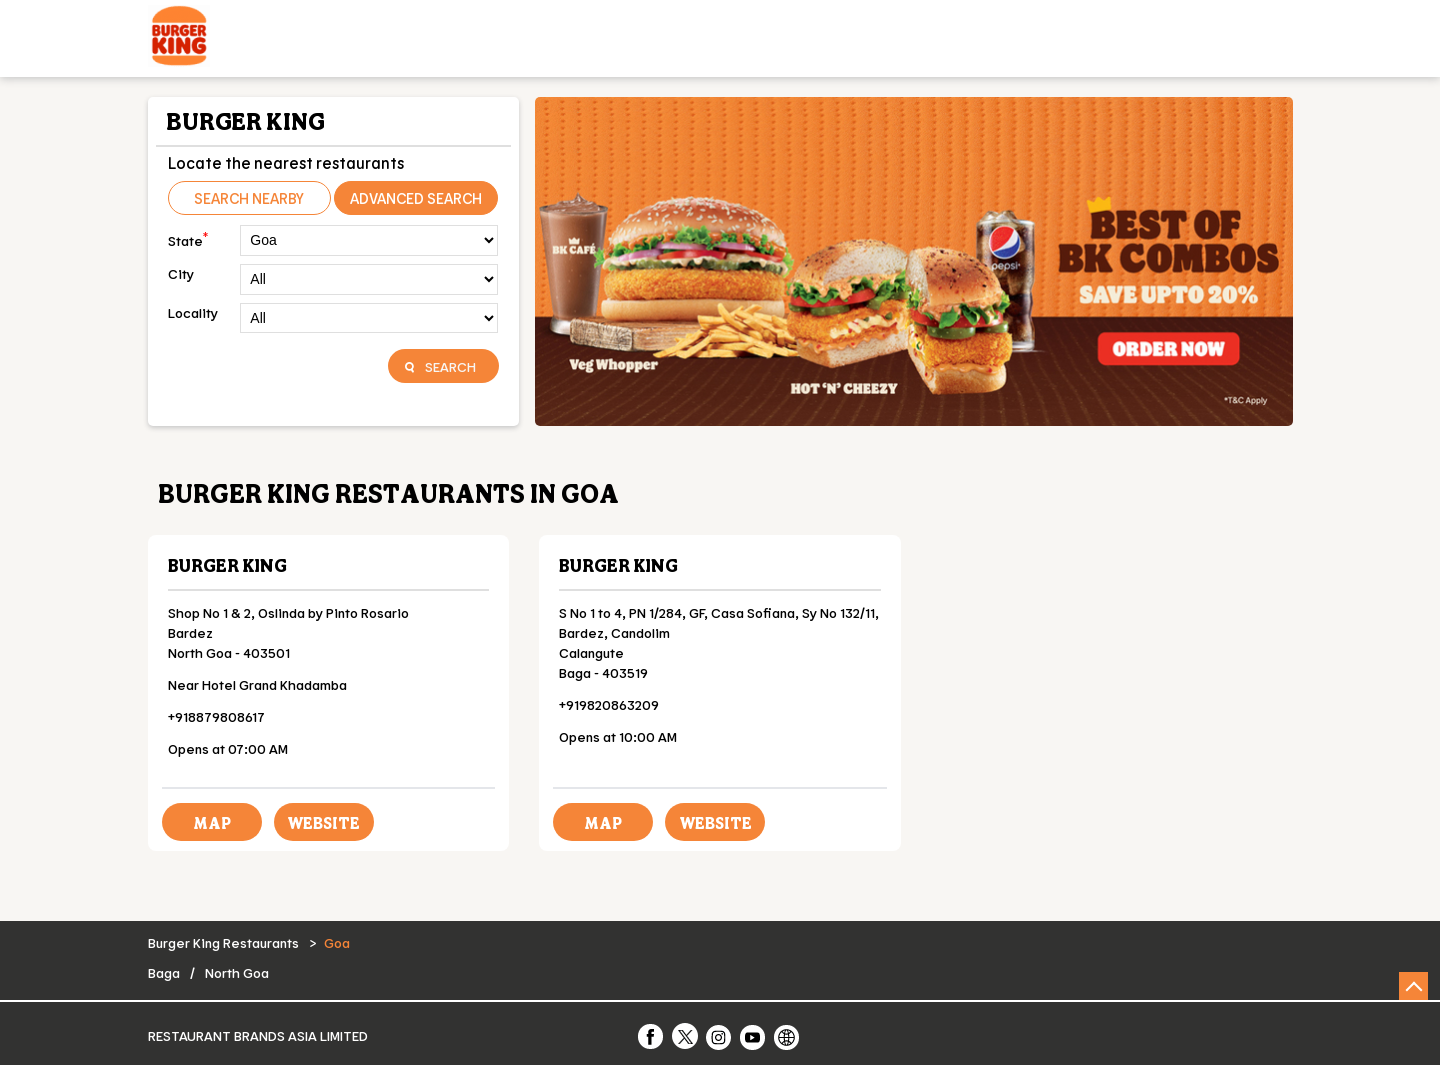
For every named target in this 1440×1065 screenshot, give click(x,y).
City (181, 273)
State (188, 238)
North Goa (237, 972)
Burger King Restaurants (225, 942)
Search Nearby (249, 198)
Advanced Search (416, 198)
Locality (193, 312)
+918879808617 (216, 716)
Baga (164, 972)
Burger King (227, 565)
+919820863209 (609, 704)
